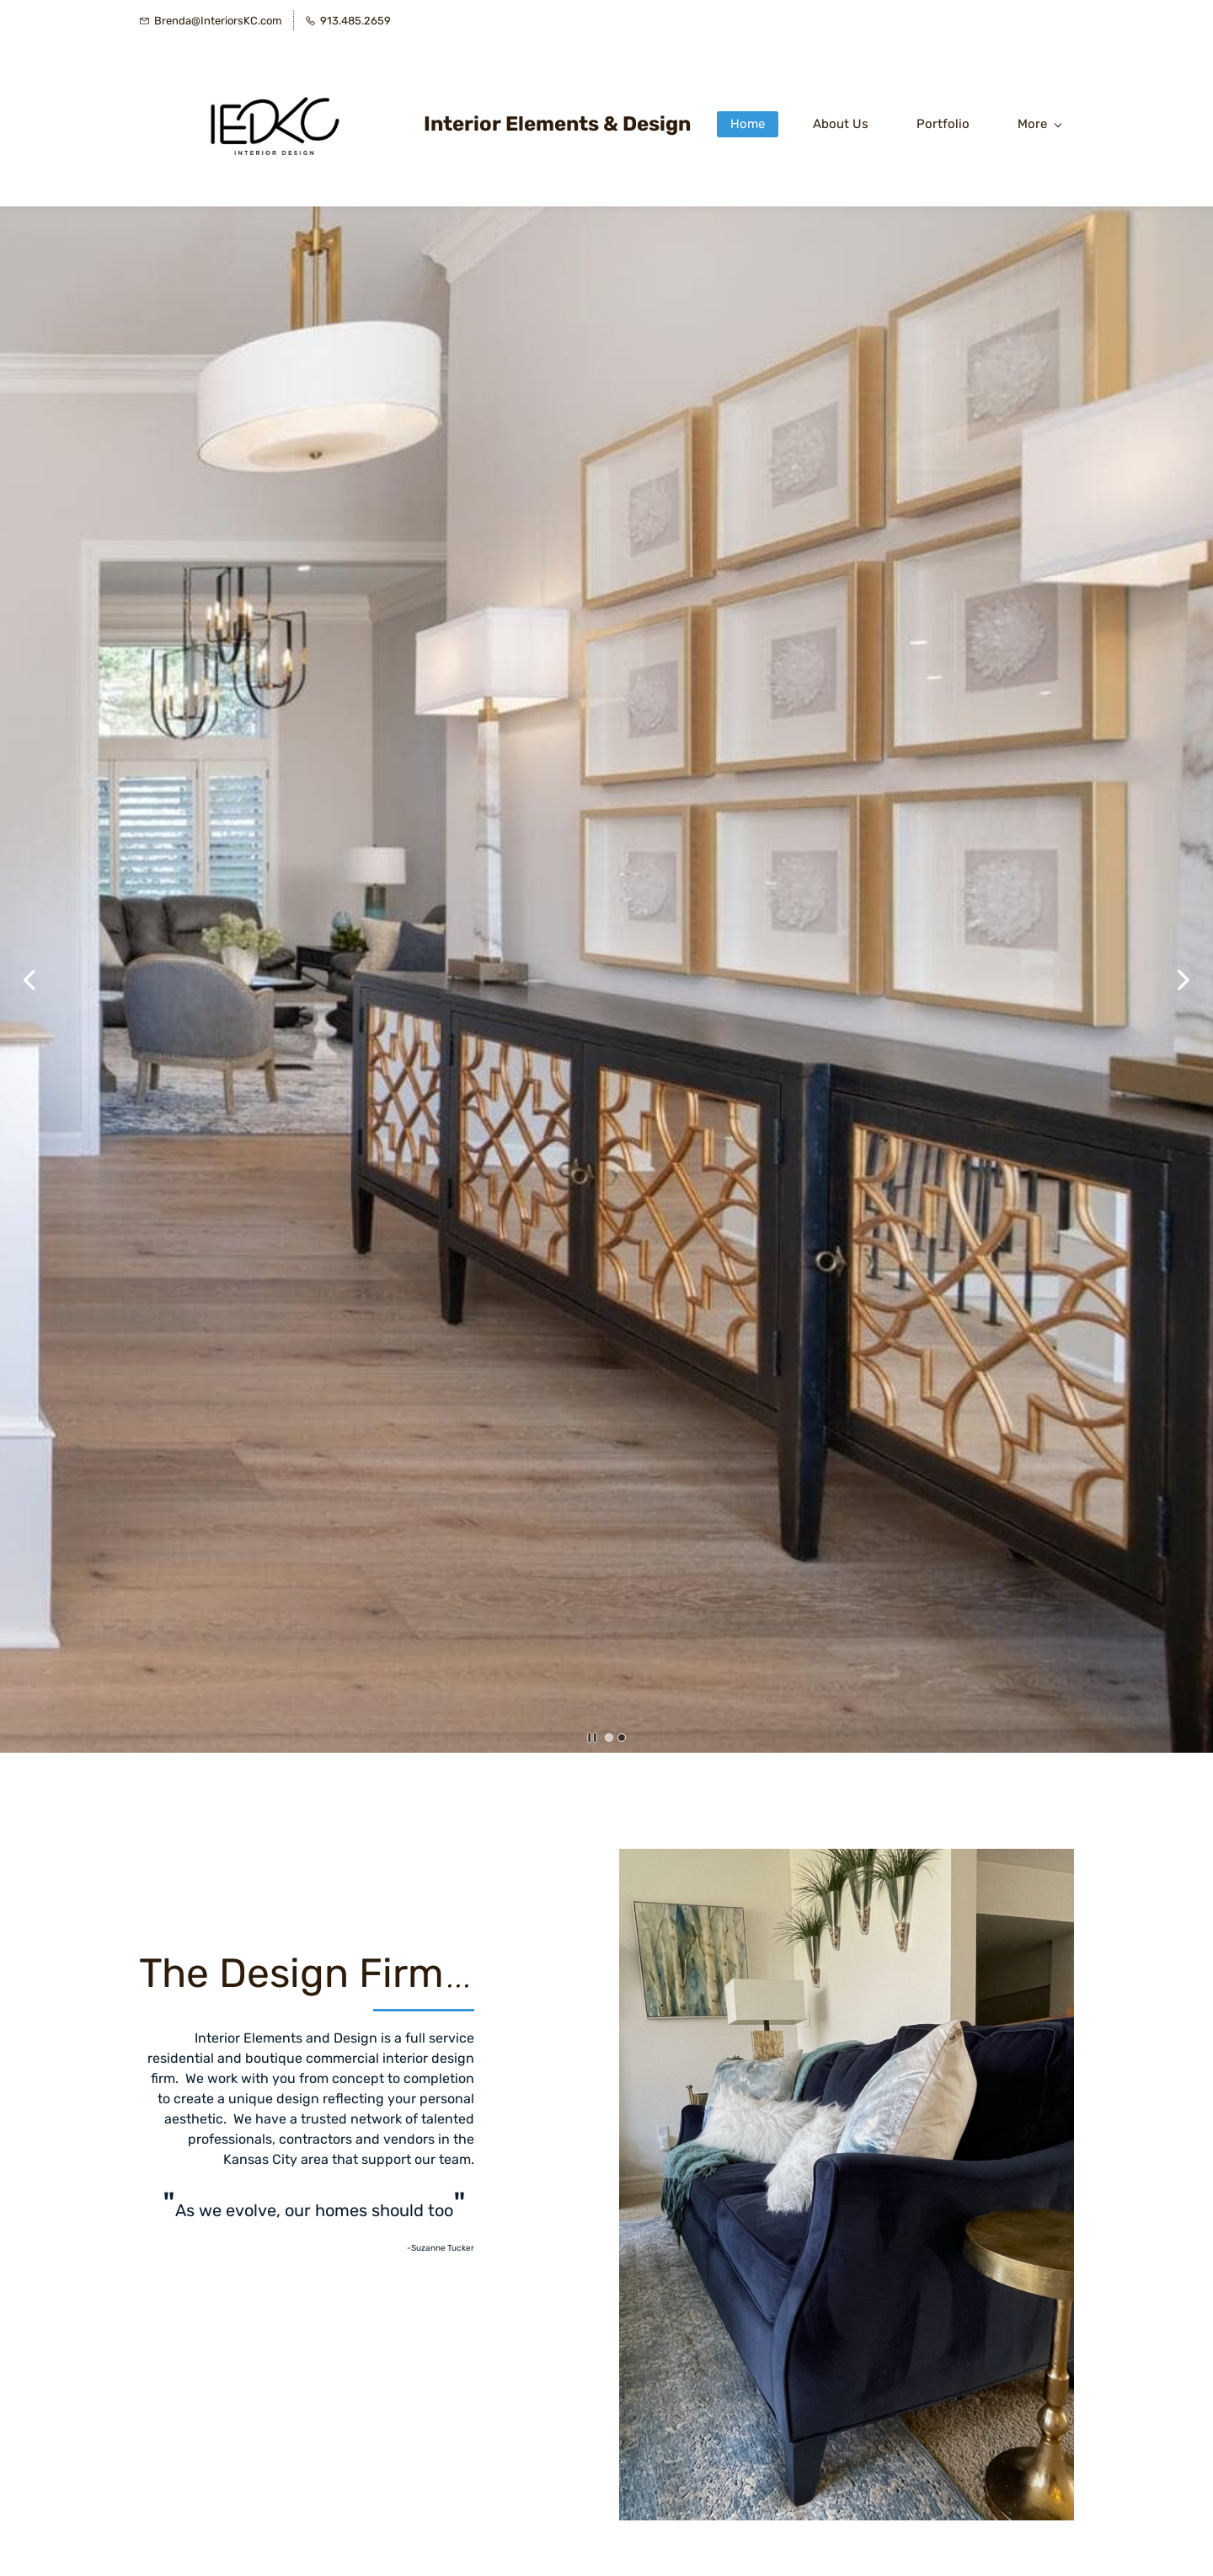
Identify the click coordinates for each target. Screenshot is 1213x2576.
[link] (846, 1860)
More (1039, 123)
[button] (29, 980)
